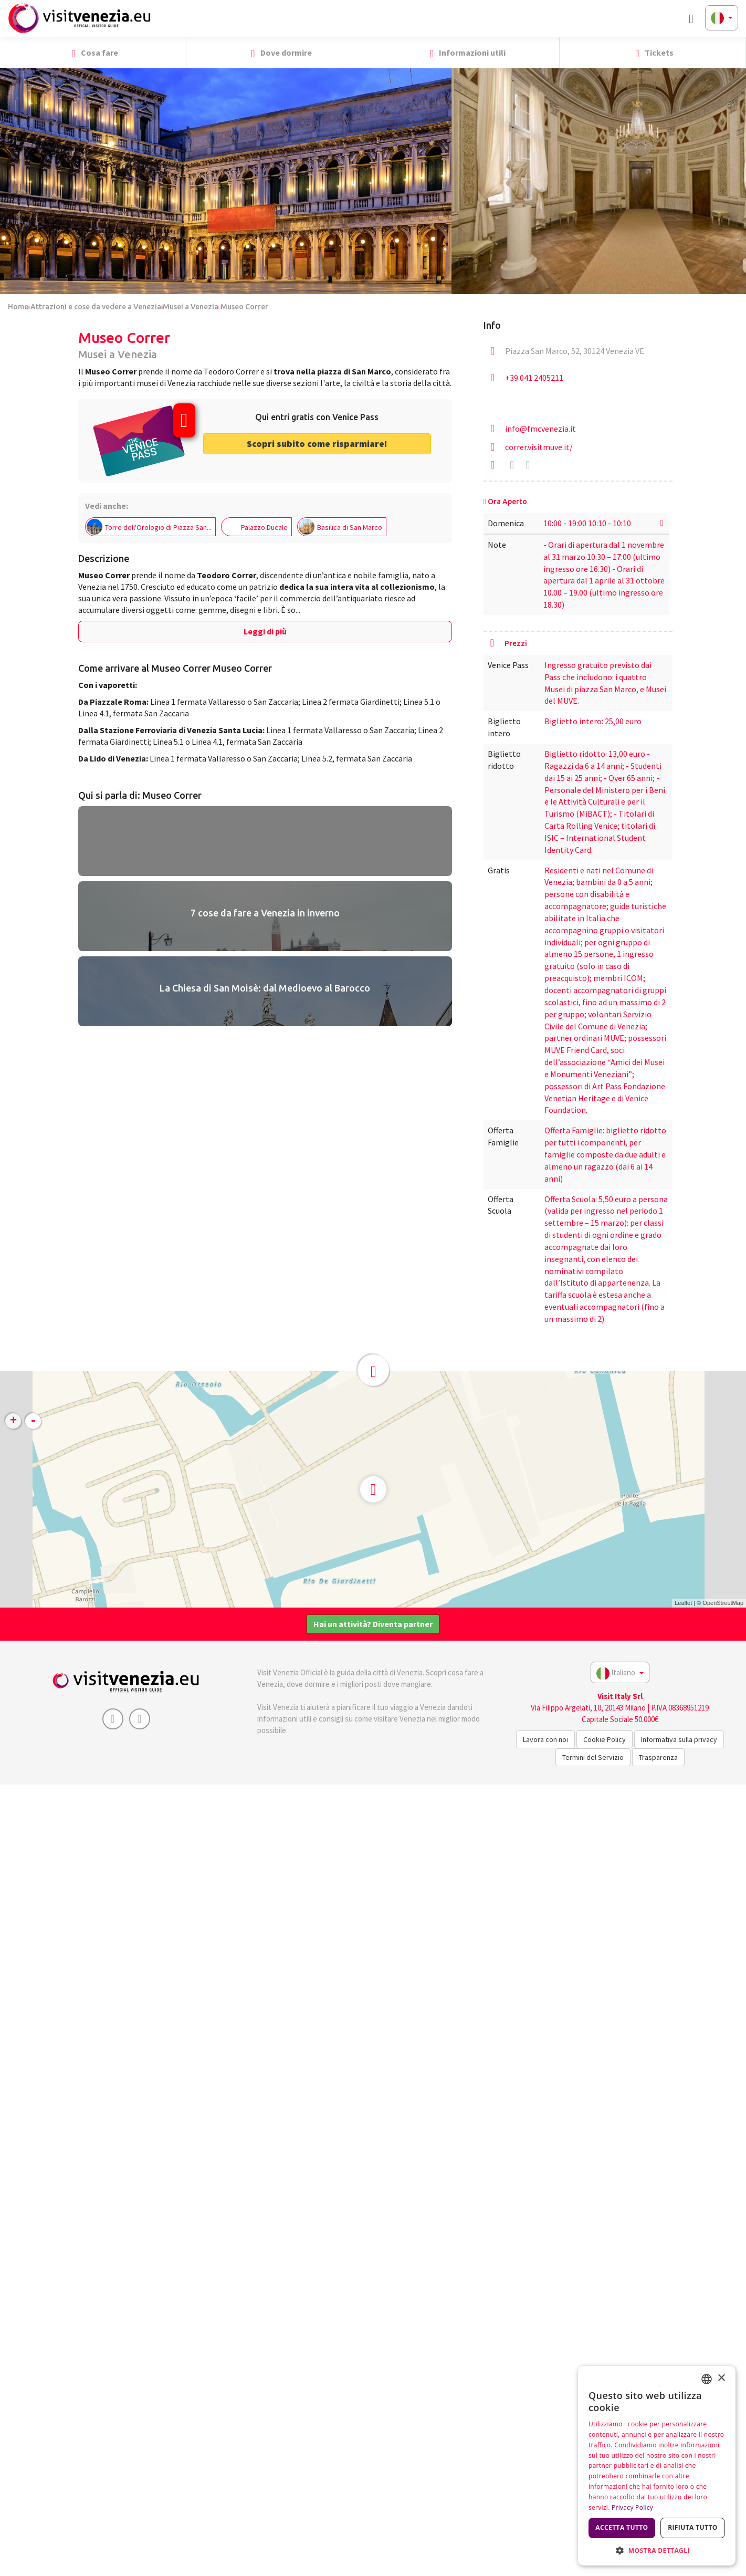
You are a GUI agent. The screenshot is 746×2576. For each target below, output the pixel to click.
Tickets (652, 53)
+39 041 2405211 (534, 377)
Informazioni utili (466, 53)
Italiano (620, 1673)
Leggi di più (265, 631)
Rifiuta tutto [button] (693, 2527)
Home (18, 307)
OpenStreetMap (722, 1603)
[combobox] (706, 2379)
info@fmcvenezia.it (540, 428)
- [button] (33, 1421)
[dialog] (657, 2465)
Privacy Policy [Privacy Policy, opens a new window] (632, 2507)
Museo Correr (244, 307)
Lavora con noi (545, 1739)
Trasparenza (658, 1757)
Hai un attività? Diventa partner (373, 1624)
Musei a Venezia (190, 307)
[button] (734, 52)
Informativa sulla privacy (679, 1739)
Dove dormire (279, 53)
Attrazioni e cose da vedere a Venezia (95, 307)
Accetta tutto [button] (621, 2527)
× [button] (721, 2378)
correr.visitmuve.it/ (539, 447)
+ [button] (13, 1421)
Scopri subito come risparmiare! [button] (317, 443)
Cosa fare (93, 53)
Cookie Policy (604, 1739)
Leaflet (683, 1603)
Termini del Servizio (593, 1757)
